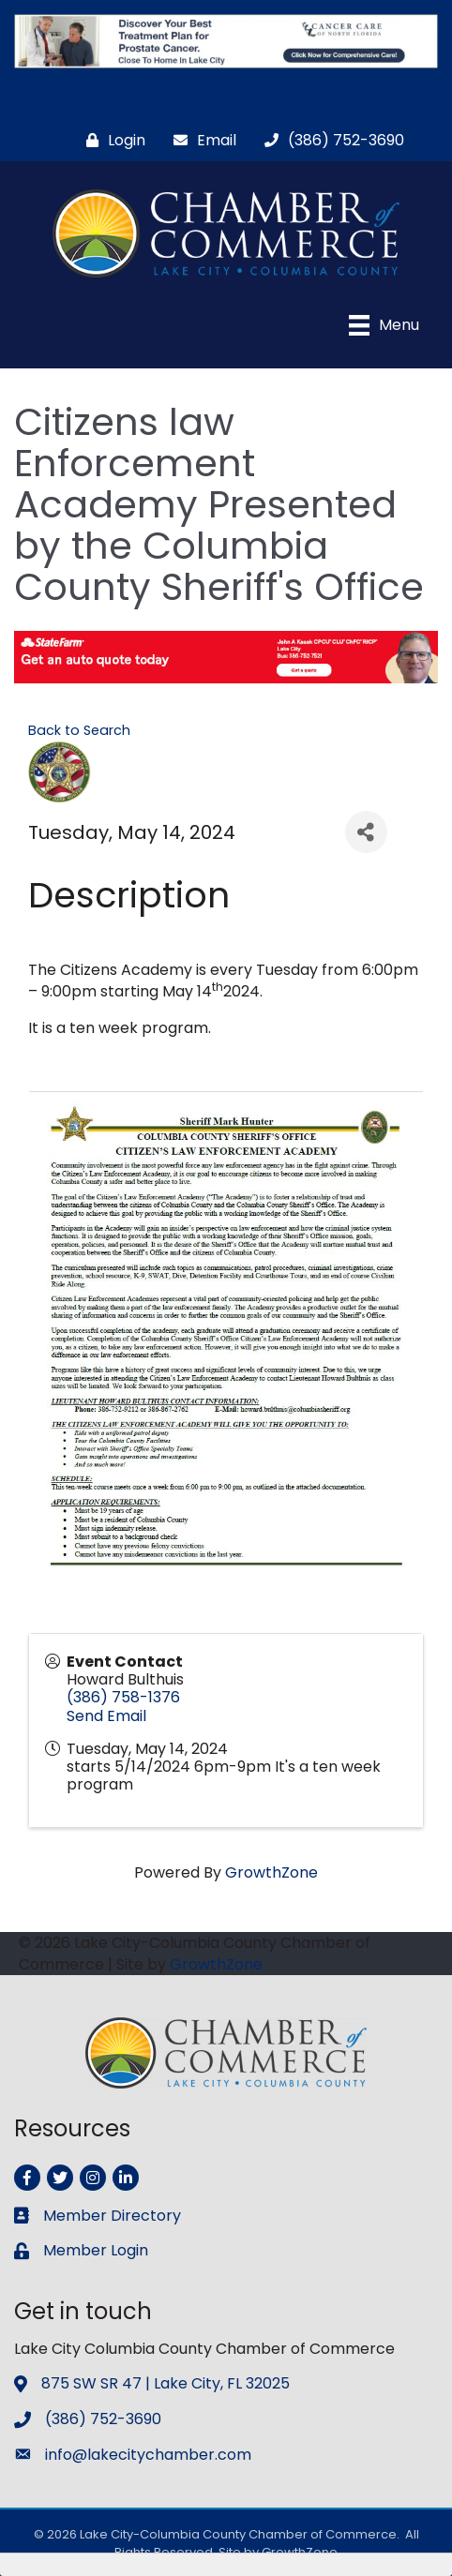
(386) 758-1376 (123, 1697)
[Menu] (384, 325)
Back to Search (79, 730)
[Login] (111, 140)
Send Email (106, 1716)
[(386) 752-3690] (329, 140)
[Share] (366, 832)
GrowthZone (271, 1872)
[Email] (200, 140)
